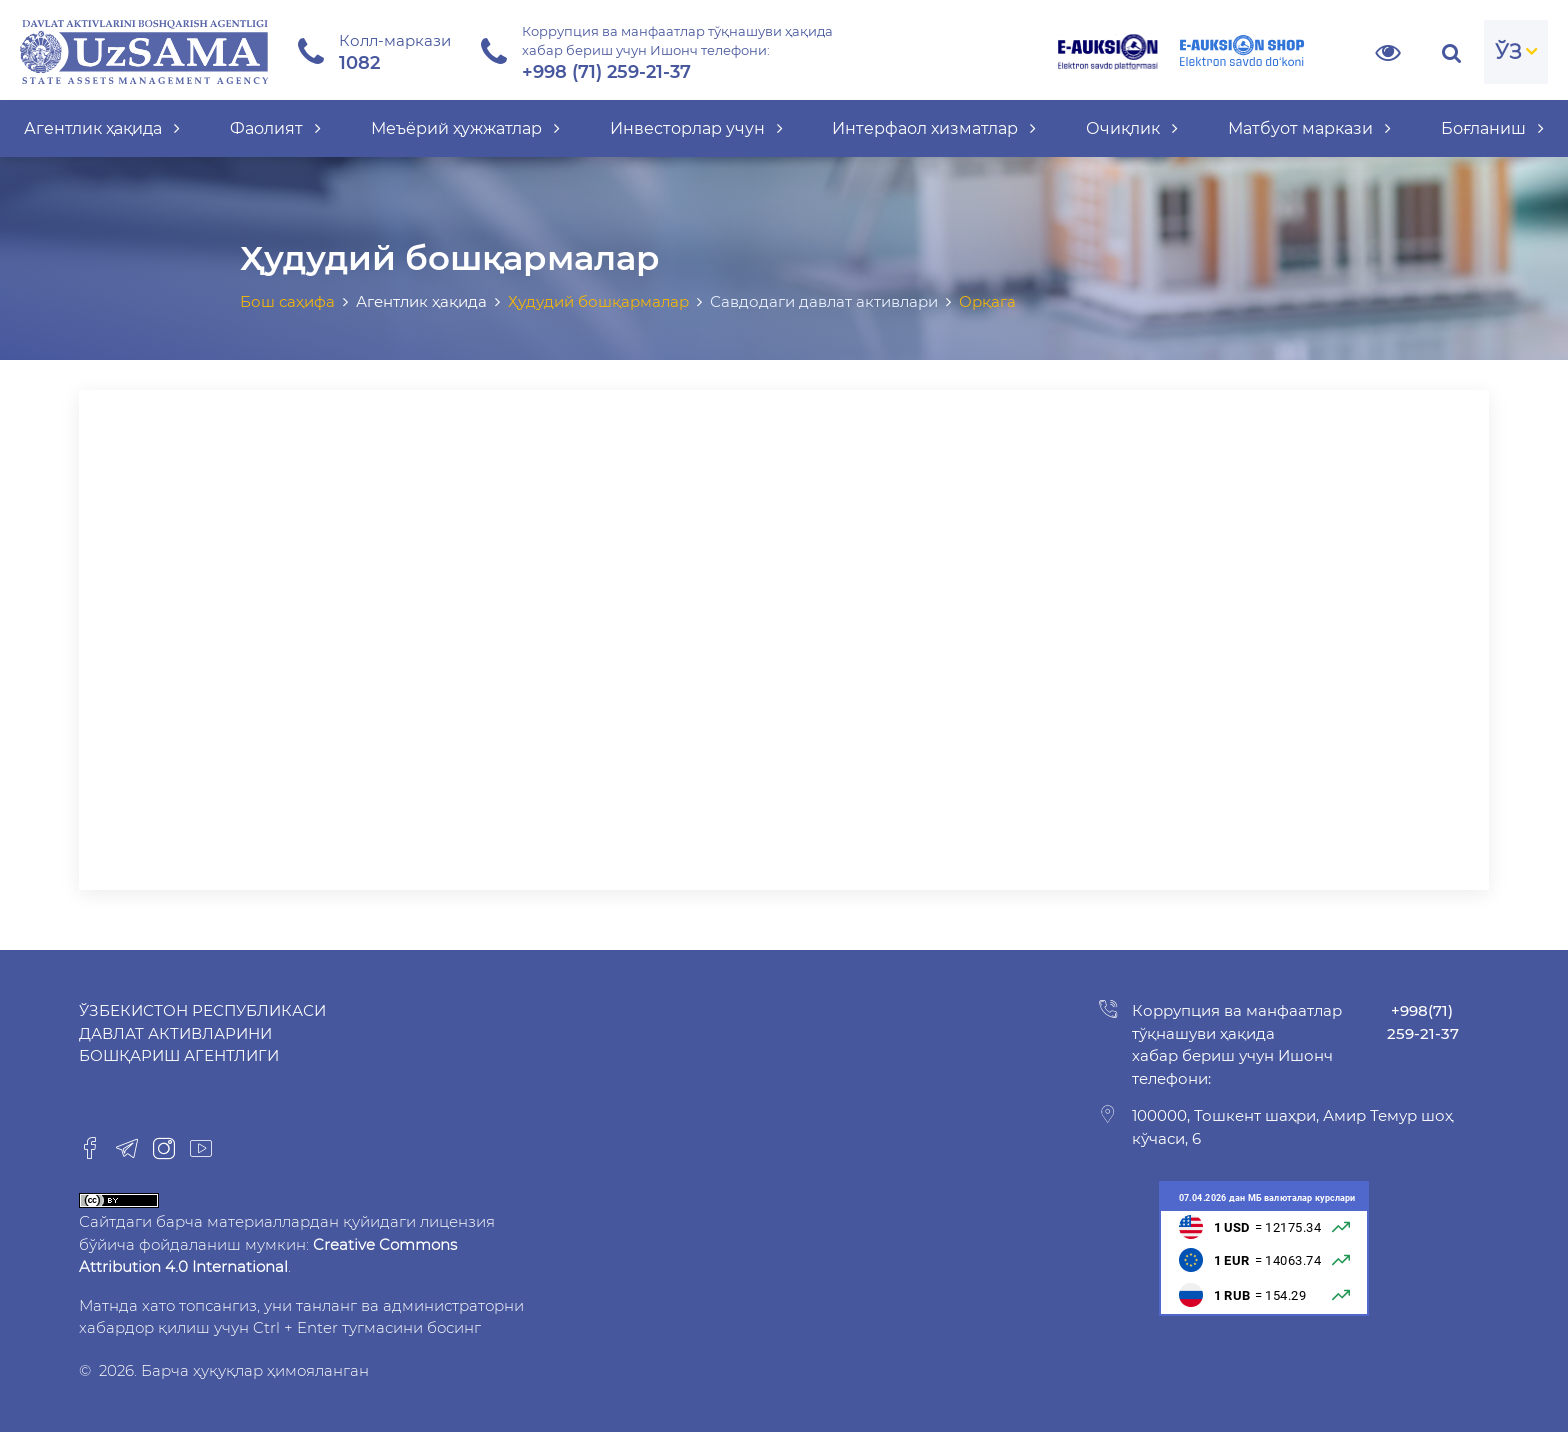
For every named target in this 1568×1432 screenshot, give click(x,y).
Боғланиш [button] (1492, 128)
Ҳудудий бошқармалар (598, 301)
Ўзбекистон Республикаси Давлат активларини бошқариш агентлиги (202, 1033)
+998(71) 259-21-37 (1423, 1022)
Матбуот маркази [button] (1309, 128)
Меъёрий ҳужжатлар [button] (465, 128)
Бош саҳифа (287, 301)
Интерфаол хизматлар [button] (934, 128)
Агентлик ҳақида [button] (102, 128)
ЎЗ (1508, 52)
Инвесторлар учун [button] (696, 128)
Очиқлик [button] (1132, 128)
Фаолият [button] (275, 128)
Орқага (987, 301)
